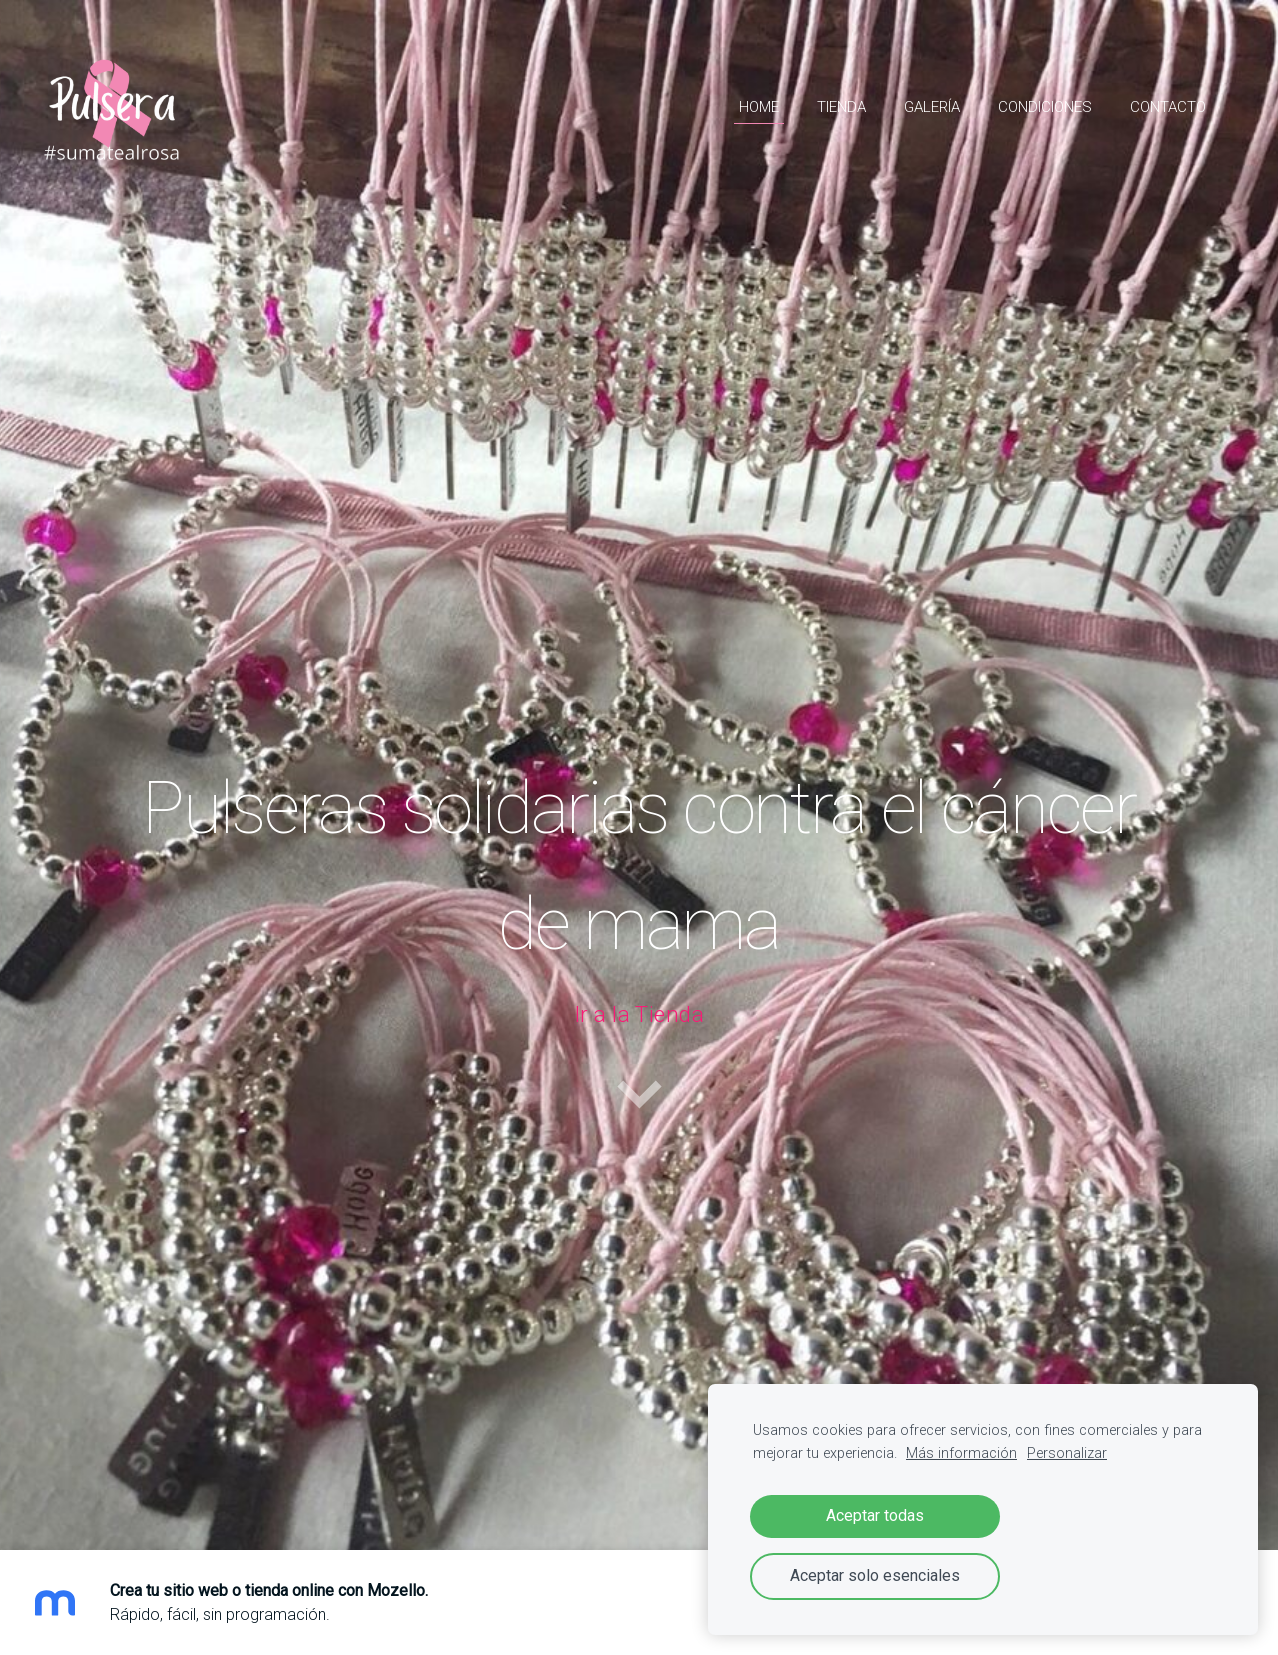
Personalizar (1067, 1453)
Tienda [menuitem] (841, 107)
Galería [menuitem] (932, 107)
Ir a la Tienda (639, 1014)
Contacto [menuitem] (1168, 107)
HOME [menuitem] (759, 107)
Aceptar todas (875, 1515)
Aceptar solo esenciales (875, 1575)
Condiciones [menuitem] (1045, 107)
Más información (961, 1453)
